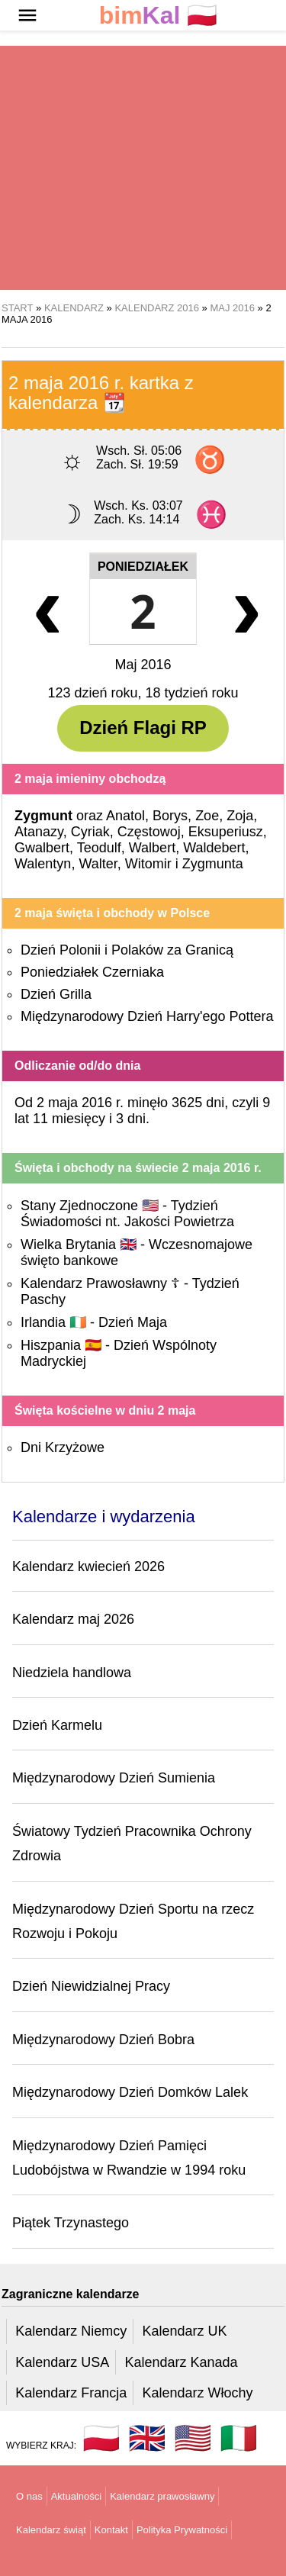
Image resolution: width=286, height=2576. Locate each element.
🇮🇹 (239, 2438)
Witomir (148, 863)
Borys (170, 815)
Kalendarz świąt (51, 2530)
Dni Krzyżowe (62, 1447)
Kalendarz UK (184, 2331)
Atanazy (38, 831)
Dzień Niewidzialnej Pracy (91, 1986)
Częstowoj (149, 831)
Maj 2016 (142, 664)
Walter (98, 863)
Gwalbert (41, 847)
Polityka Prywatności (182, 2530)
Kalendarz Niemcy (71, 2331)
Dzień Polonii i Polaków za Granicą (127, 950)
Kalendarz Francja (71, 2393)
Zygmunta (212, 863)
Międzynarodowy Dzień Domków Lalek (130, 2092)
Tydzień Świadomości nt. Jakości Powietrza (127, 1213)
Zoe (207, 815)
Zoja (240, 815)
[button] (27, 15)
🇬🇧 (147, 2438)
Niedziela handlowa (71, 1672)
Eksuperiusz (225, 831)
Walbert (152, 847)
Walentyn (42, 863)
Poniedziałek (143, 566)
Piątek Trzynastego (70, 2222)
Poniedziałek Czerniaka (92, 972)
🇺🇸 (193, 2438)
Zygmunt (43, 815)
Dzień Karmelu (57, 1725)
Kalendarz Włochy (197, 2393)
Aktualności (76, 2496)
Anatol (125, 815)
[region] (143, 168)
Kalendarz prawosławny (162, 2496)
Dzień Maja (132, 1322)
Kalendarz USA (62, 2362)
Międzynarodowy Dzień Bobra (103, 2039)
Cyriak (90, 831)
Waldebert (214, 847)
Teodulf (99, 847)
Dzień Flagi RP (143, 727)
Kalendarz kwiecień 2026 (88, 1566)
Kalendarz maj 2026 (73, 1619)
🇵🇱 (158, 15)
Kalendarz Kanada (180, 2362)
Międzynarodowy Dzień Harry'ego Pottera (147, 1016)
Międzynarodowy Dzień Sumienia (113, 1777)
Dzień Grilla (56, 994)
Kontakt (111, 2530)
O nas (29, 2496)
